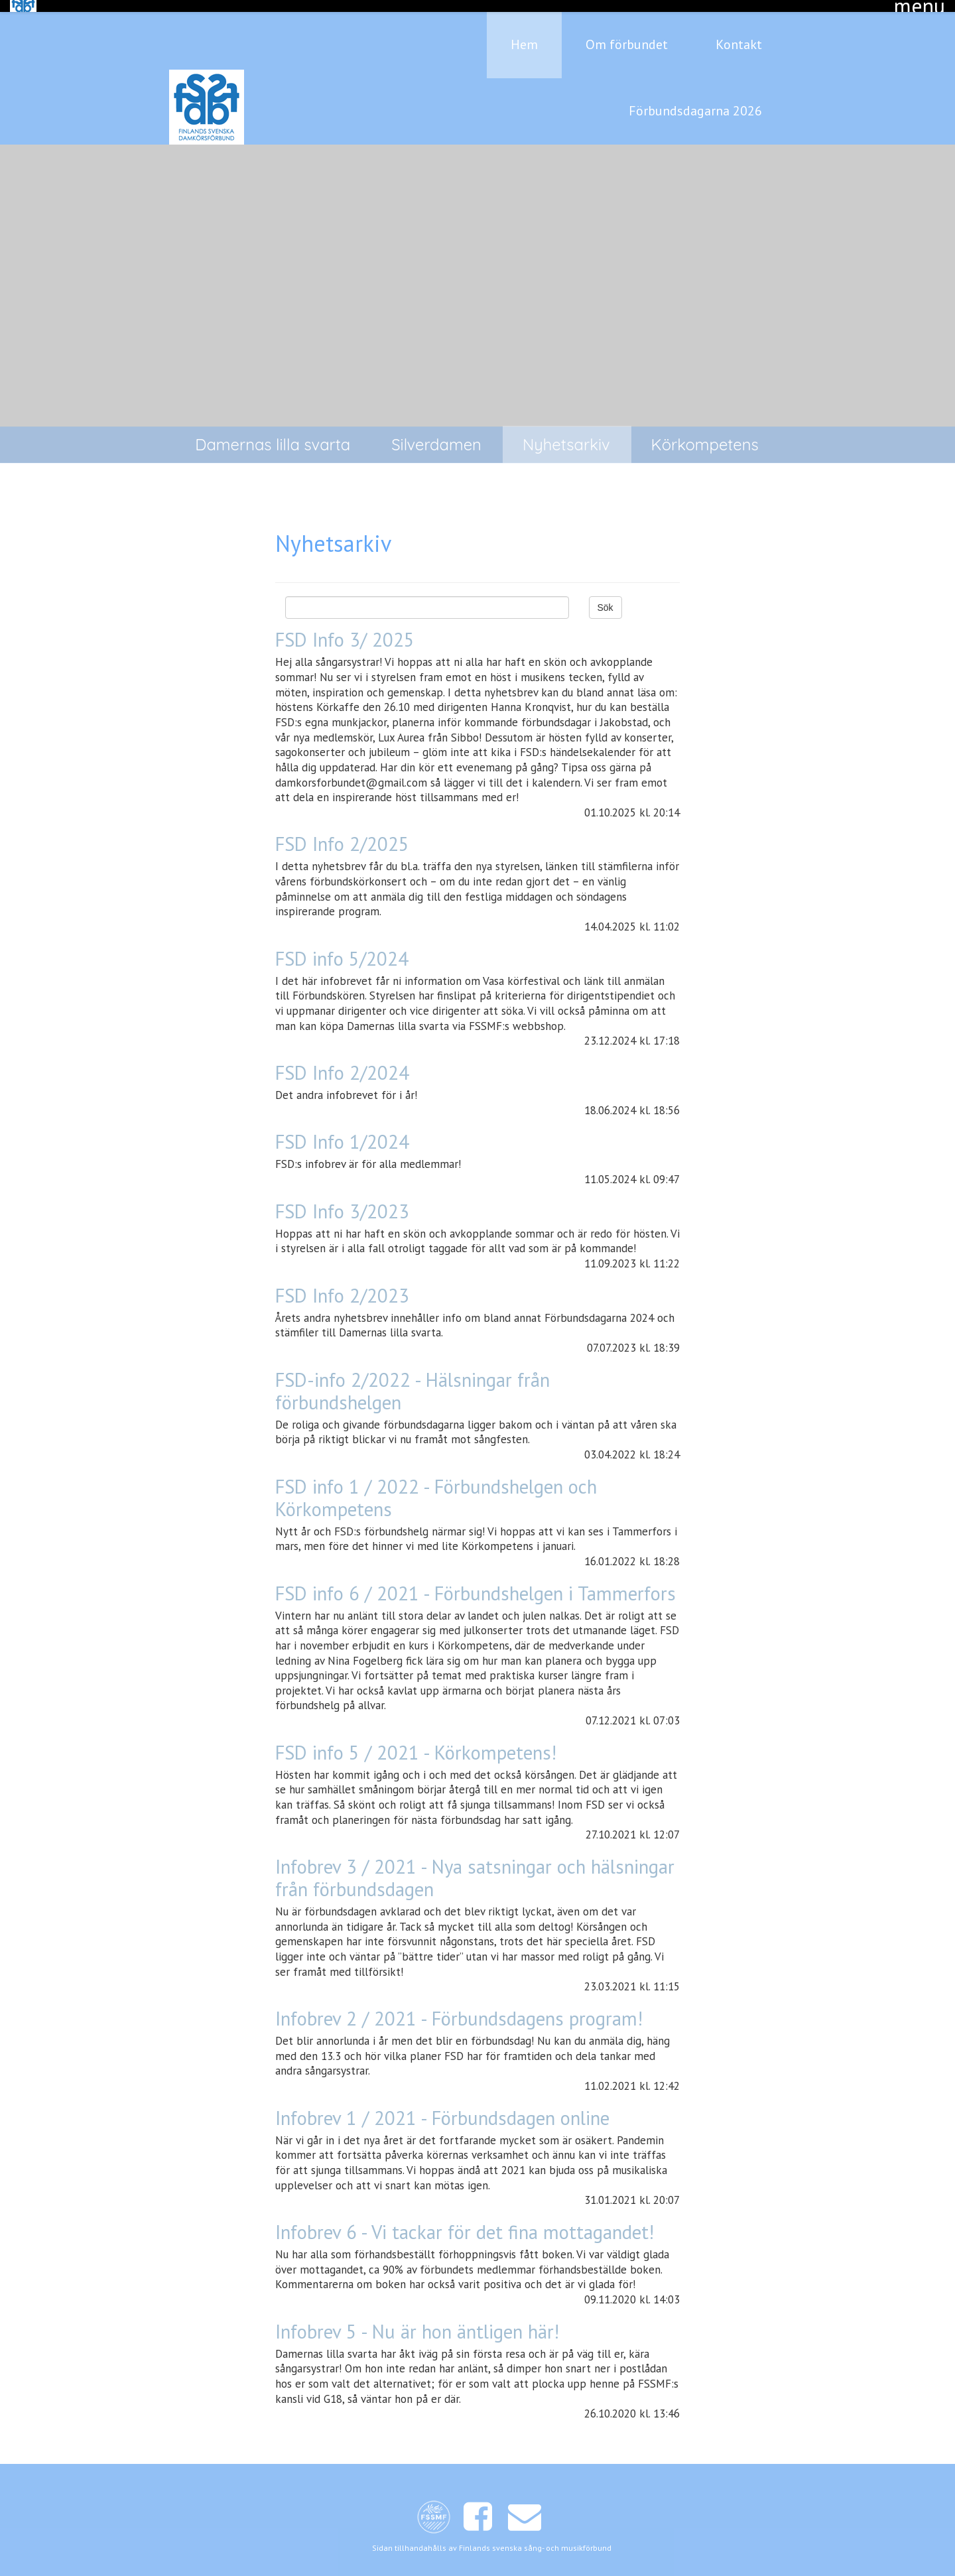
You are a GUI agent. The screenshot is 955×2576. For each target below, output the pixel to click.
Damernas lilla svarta (272, 432)
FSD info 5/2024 (342, 946)
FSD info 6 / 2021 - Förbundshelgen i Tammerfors (475, 1581)
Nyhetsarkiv (566, 432)
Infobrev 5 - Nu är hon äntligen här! (417, 2319)
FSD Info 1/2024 (342, 1130)
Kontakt (739, 32)
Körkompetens (705, 432)
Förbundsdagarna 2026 (695, 99)
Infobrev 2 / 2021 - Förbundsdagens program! (459, 2006)
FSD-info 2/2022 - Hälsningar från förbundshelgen (412, 1378)
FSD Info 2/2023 (342, 1283)
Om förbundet (627, 32)
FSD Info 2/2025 (342, 832)
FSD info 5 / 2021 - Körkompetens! (415, 1740)
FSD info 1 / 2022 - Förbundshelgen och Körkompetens (436, 1485)
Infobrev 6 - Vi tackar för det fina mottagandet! (464, 2220)
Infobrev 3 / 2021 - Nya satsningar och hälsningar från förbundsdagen (474, 1866)
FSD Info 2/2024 (342, 1061)
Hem (524, 32)
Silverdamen (436, 432)
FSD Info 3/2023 (342, 1199)
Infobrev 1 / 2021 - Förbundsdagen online (442, 2105)
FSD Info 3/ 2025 (344, 627)
